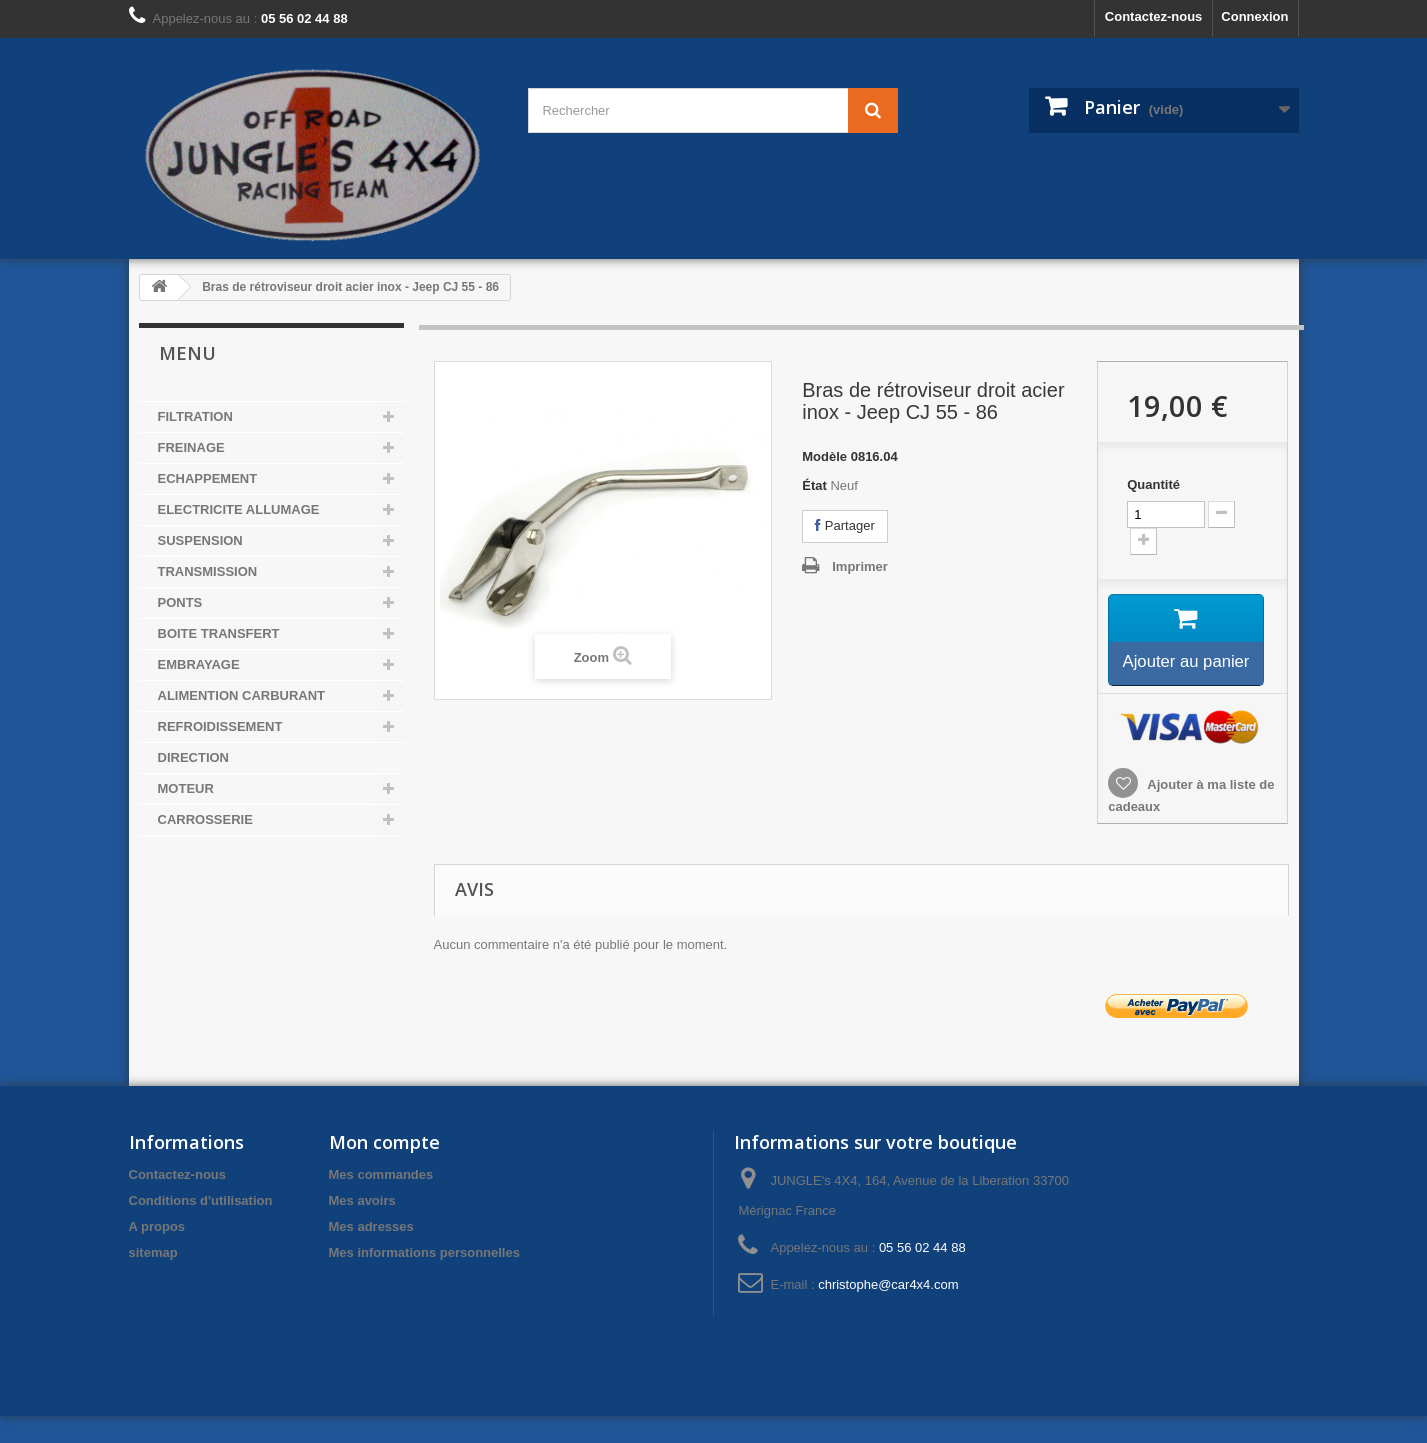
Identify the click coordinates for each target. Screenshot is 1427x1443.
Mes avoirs (362, 1227)
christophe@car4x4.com (888, 1311)
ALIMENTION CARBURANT (242, 695)
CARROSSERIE (205, 819)
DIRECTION (194, 757)
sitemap (153, 1279)
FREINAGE (191, 447)
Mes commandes (381, 1201)
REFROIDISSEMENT (220, 726)
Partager (844, 525)
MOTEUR (186, 788)
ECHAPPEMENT (208, 478)
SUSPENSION (200, 540)
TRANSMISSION (208, 571)
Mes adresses (371, 1253)
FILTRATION (195, 416)
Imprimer (860, 566)
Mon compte (384, 1169)
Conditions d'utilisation (201, 1227)
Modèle (824, 456)
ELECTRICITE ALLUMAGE (239, 509)
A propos (157, 1253)
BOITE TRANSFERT (219, 633)
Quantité (1153, 484)
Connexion (1254, 16)
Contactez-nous (1154, 16)
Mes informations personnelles (424, 1279)
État (814, 485)
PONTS (180, 602)
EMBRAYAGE (199, 664)
